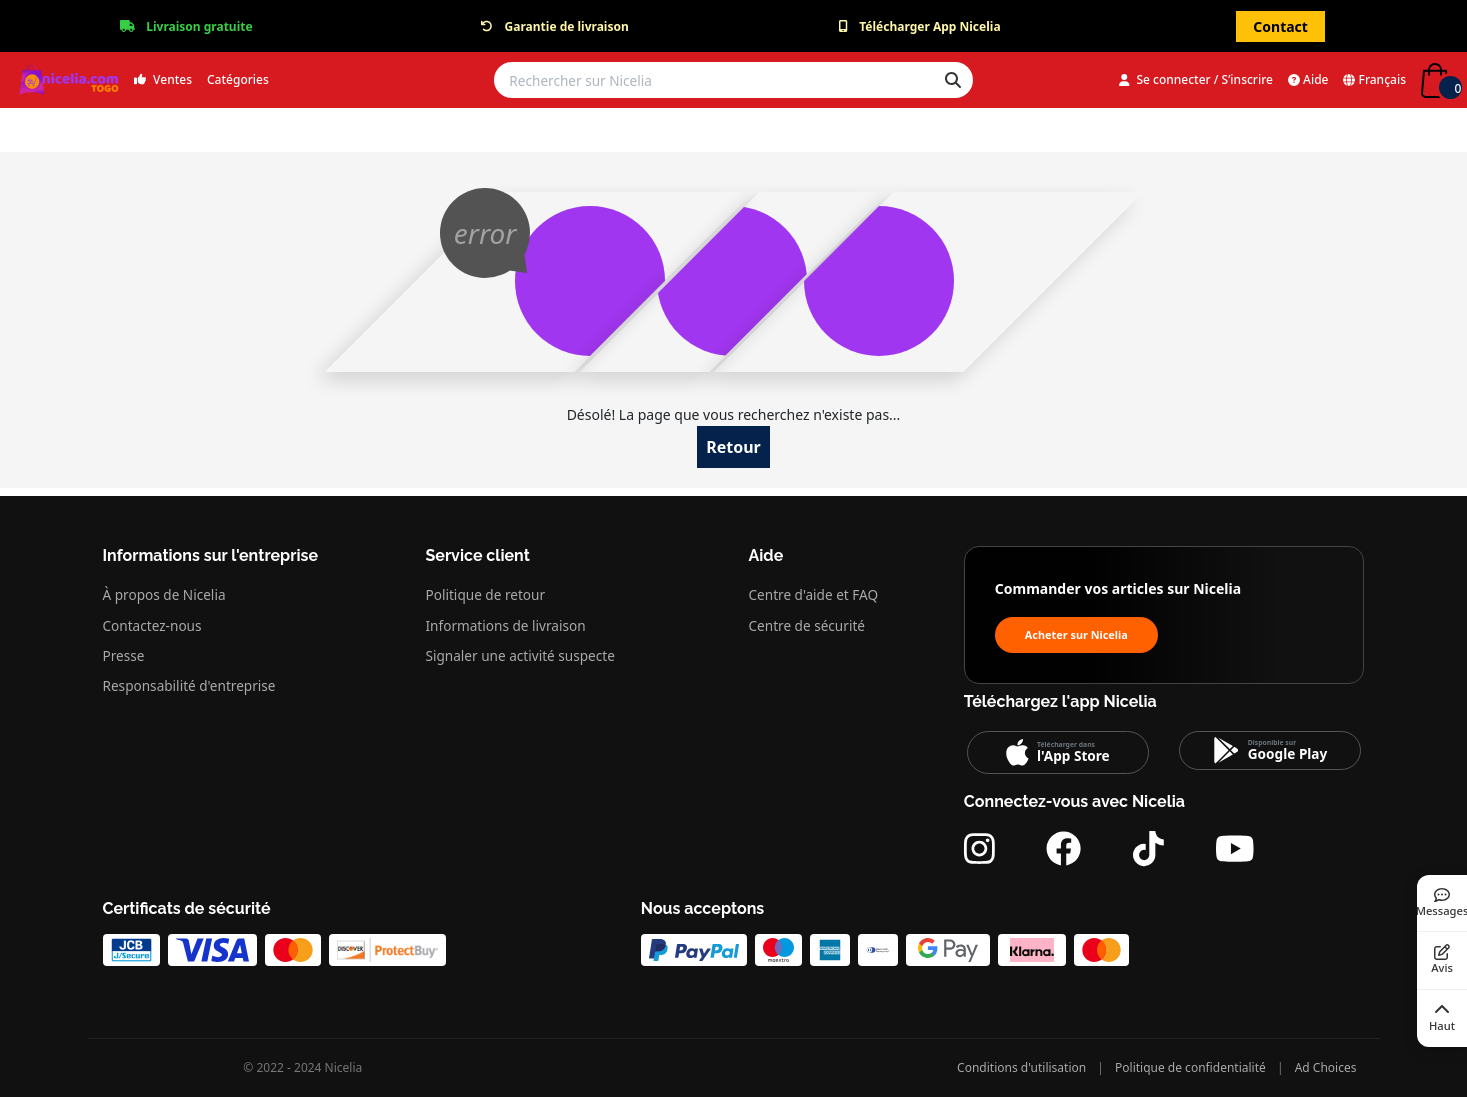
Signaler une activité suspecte (520, 655)
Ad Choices (1326, 1067)
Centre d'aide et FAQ (814, 594)
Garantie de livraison (567, 26)
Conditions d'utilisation (1021, 1067)
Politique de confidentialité (1190, 1067)
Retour (733, 447)
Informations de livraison (506, 625)
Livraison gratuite (199, 26)
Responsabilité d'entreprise (189, 685)
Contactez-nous (152, 625)
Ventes (163, 79)
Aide (1308, 79)
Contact (1280, 26)
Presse (124, 655)
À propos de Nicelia (164, 594)
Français (1374, 79)
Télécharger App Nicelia (929, 26)
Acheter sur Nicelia (1076, 634)
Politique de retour (486, 594)
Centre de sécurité (807, 625)
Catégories (238, 79)
